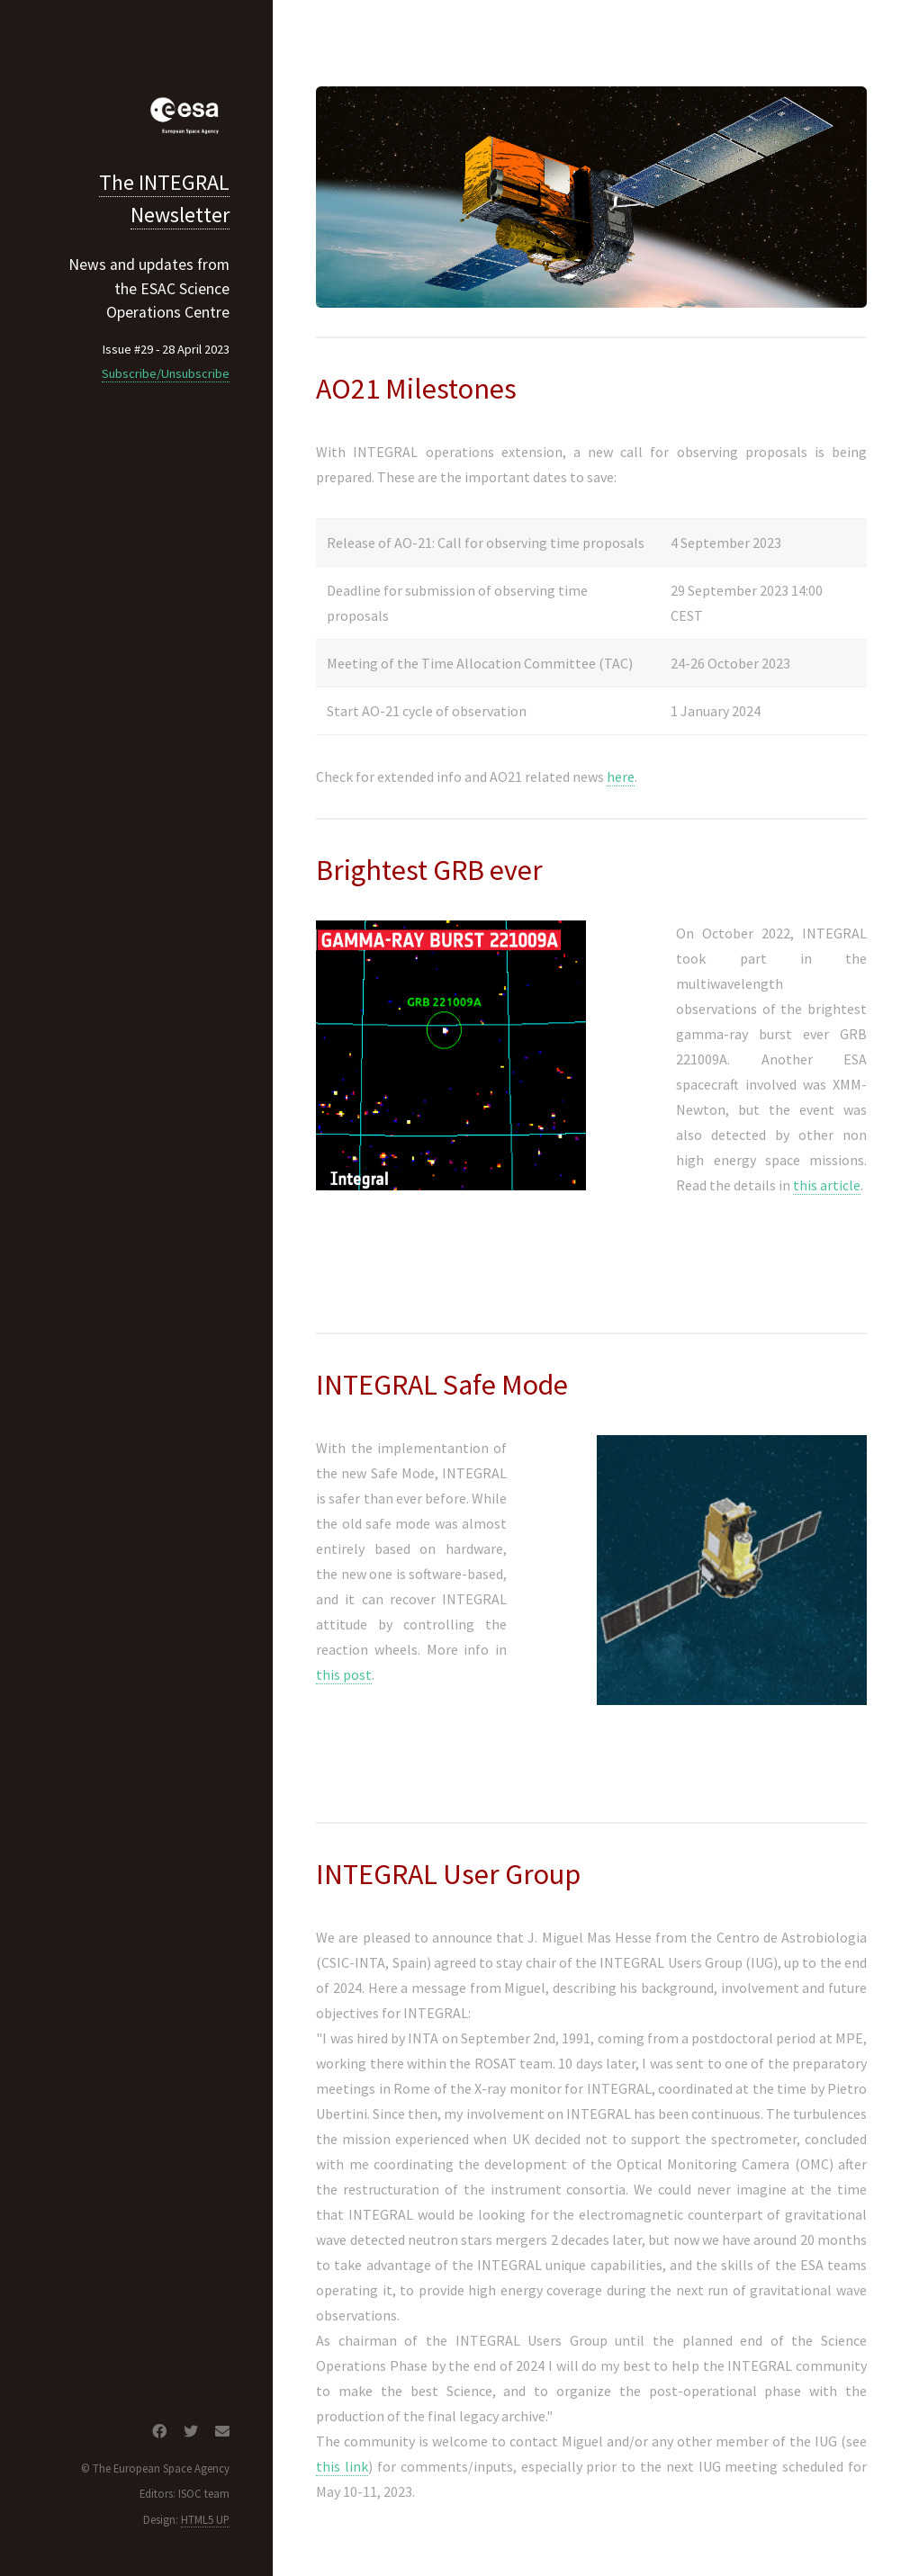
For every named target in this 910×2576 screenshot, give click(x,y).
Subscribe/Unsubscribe (166, 373)
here (621, 776)
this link (342, 2466)
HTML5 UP (205, 2519)
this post (344, 1674)
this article (826, 1185)
